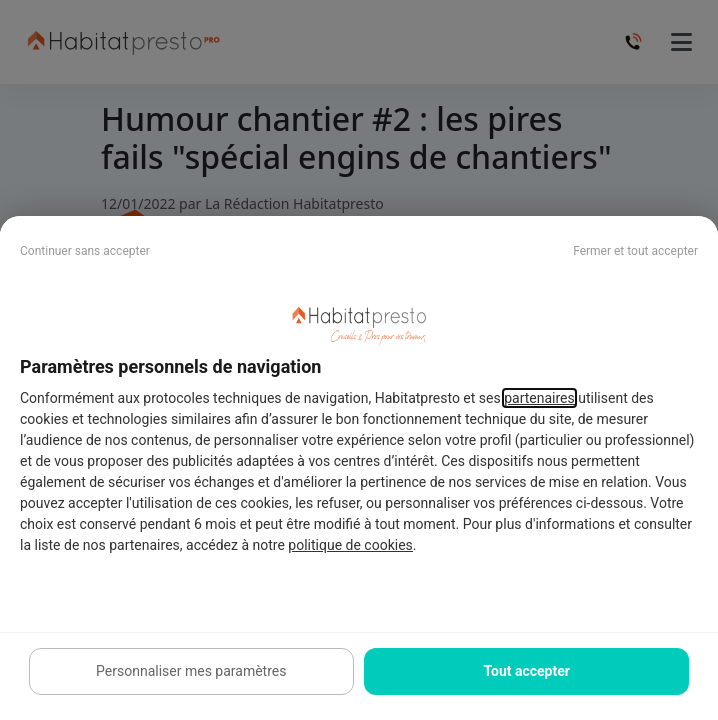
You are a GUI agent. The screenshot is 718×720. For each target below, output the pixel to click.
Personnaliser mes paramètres (191, 671)
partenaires (539, 398)
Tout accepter (527, 671)
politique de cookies (350, 545)
